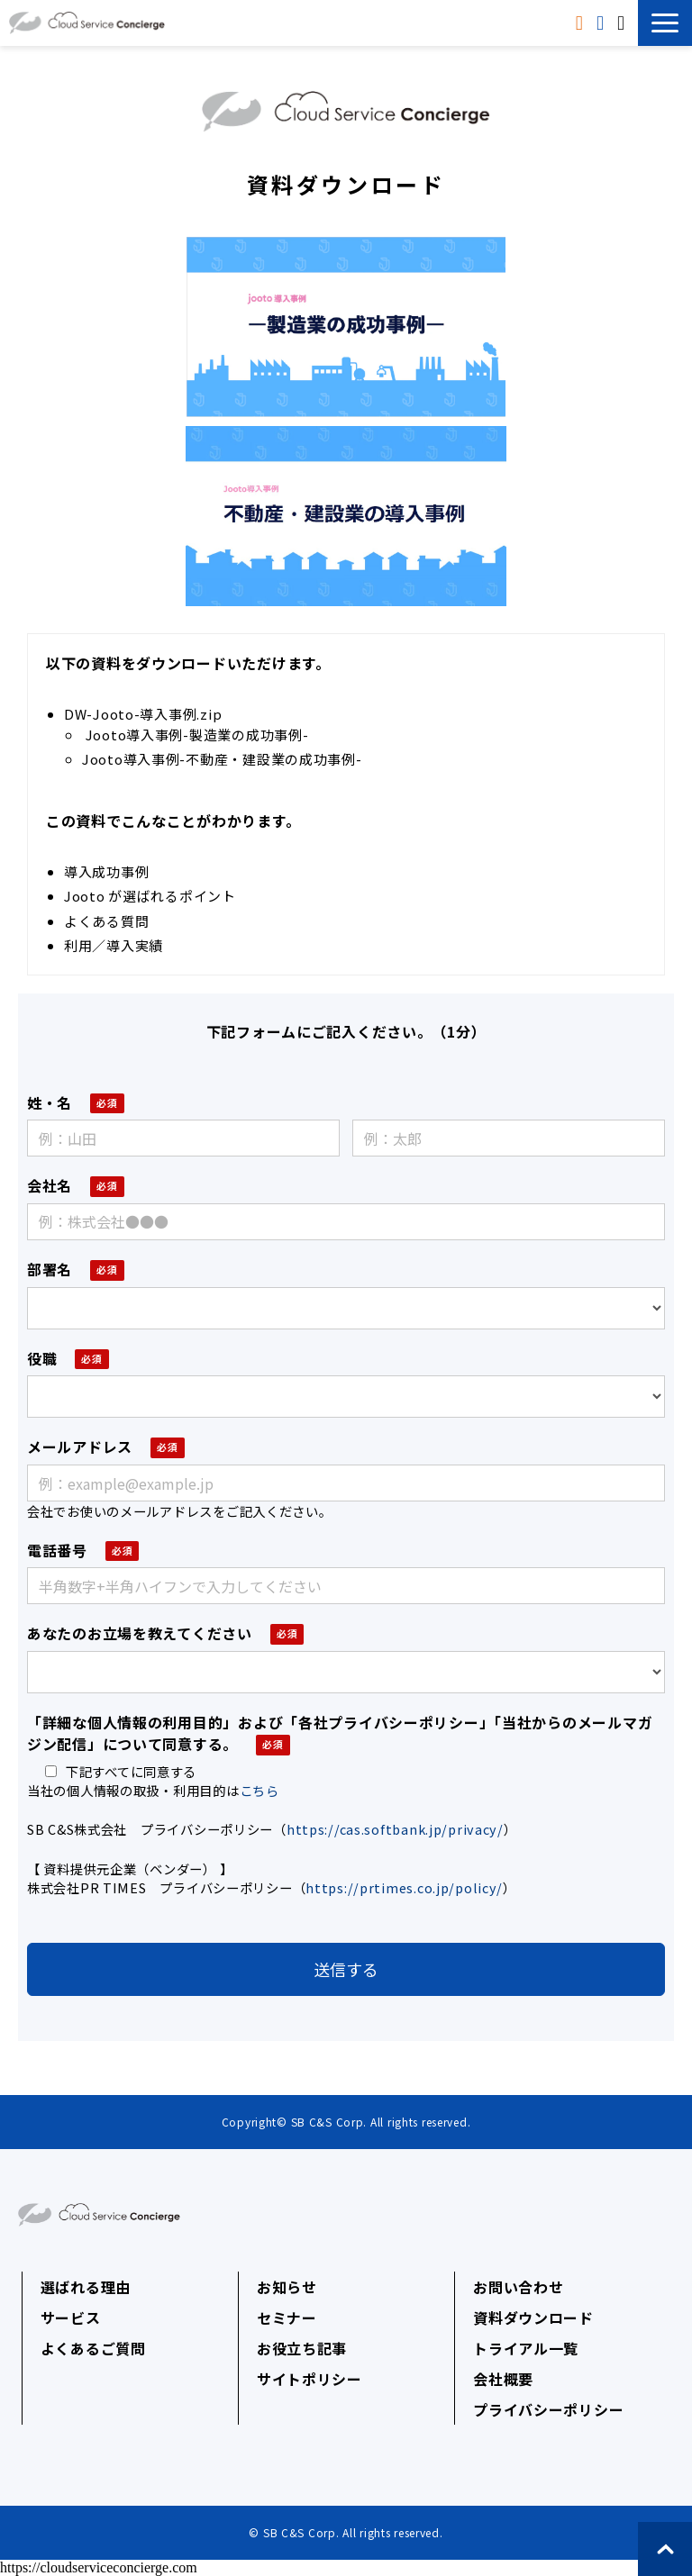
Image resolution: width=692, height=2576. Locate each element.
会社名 (49, 1185)
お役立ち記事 (302, 2348)
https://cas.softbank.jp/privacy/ (395, 1828)
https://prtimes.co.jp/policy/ (404, 1887)
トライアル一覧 (525, 2348)
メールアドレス (79, 1446)
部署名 (49, 1269)
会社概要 (503, 2379)
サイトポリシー (309, 2379)
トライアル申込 (602, 23)
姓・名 (49, 1102)
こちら (259, 1790)
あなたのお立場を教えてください (139, 1633)
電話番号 (57, 1550)
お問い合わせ (518, 2287)
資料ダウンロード (581, 23)
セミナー (287, 2317)
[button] (665, 23)
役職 (42, 1358)
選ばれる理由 (86, 2287)
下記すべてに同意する (120, 1771)
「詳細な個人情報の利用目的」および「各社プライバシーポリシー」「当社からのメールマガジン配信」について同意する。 (339, 1733)
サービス (71, 2317)
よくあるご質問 (93, 2348)
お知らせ (287, 2287)
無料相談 (623, 23)
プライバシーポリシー (548, 2409)
